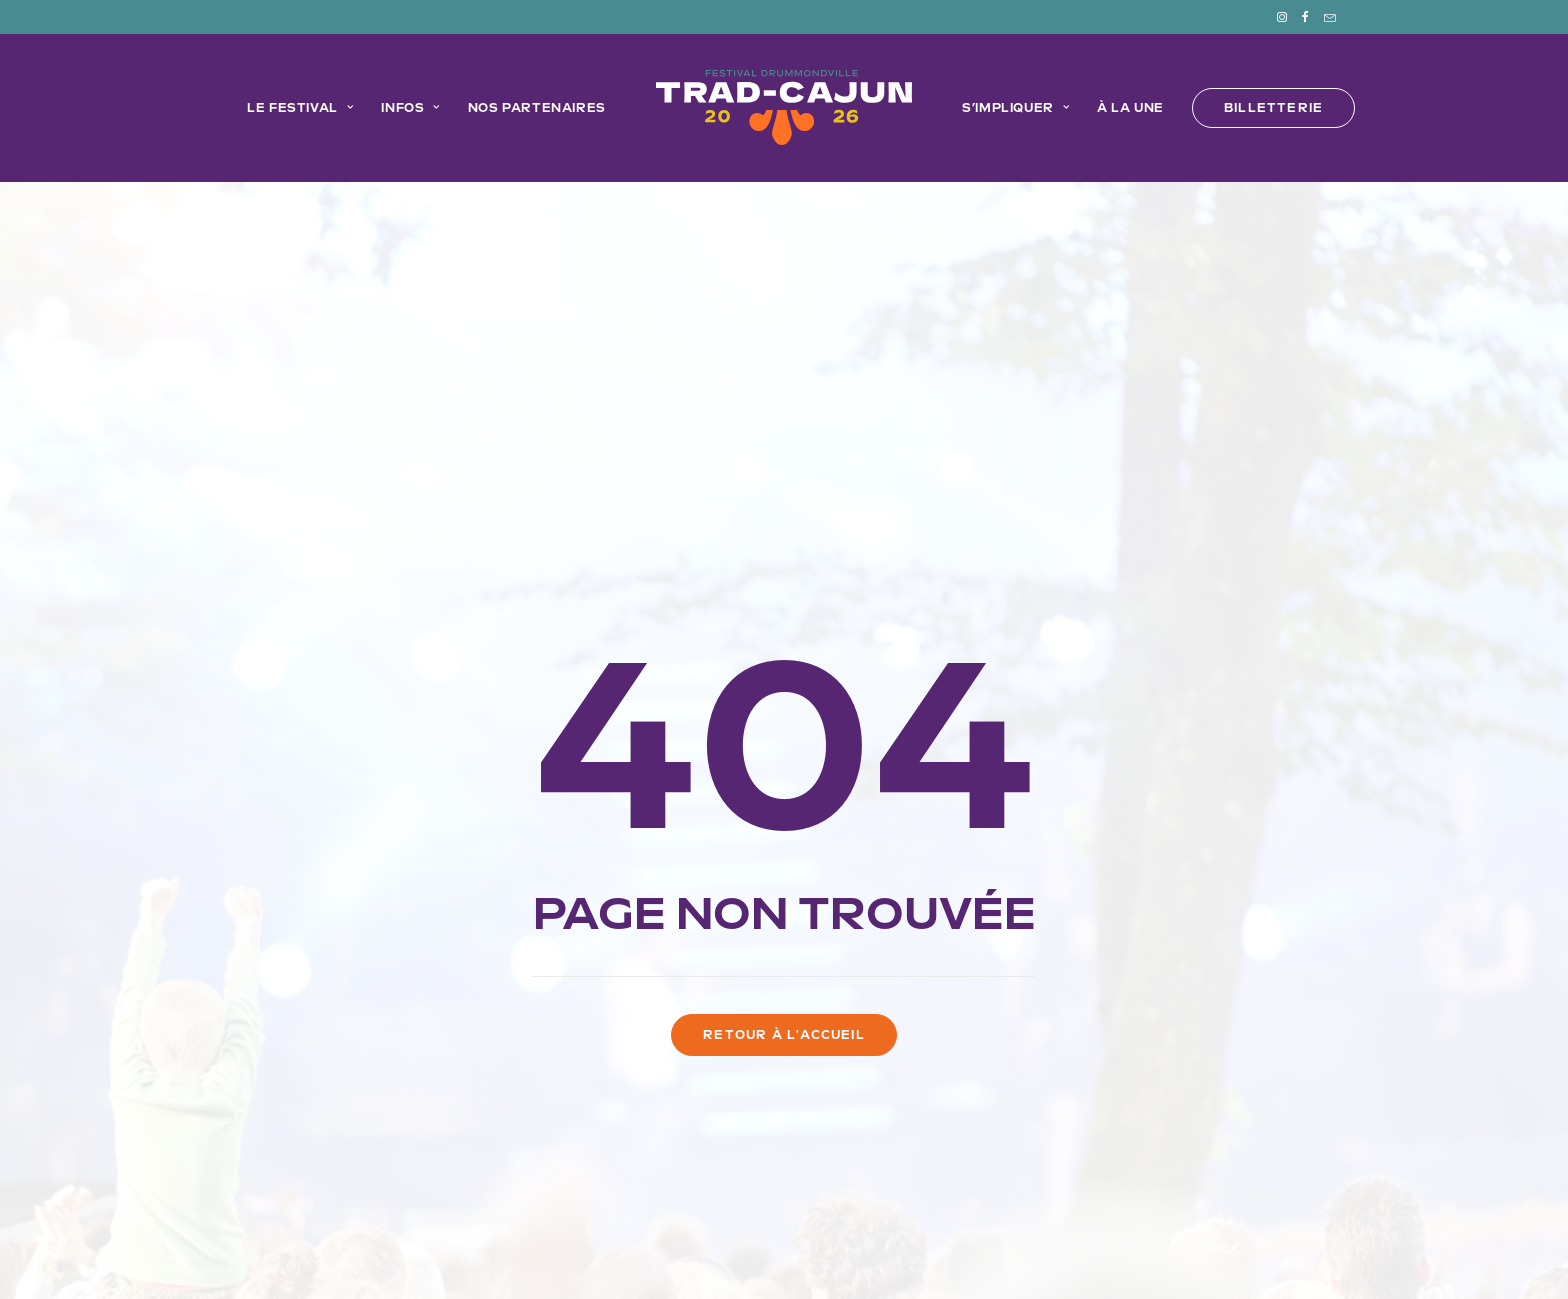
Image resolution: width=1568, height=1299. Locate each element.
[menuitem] (1288, 17)
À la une (1130, 108)
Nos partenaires (537, 108)
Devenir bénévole (1000, 1167)
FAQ (902, 1167)
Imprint (906, 1250)
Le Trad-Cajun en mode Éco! (653, 1167)
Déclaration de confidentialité (773, 1250)
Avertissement (988, 1250)
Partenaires (823, 1167)
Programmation (469, 1167)
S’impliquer (1015, 108)
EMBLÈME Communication (1061, 1227)
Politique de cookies (598, 1250)
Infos (410, 108)
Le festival (300, 108)
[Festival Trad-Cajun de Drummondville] (784, 107)
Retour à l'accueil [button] (784, 746)
